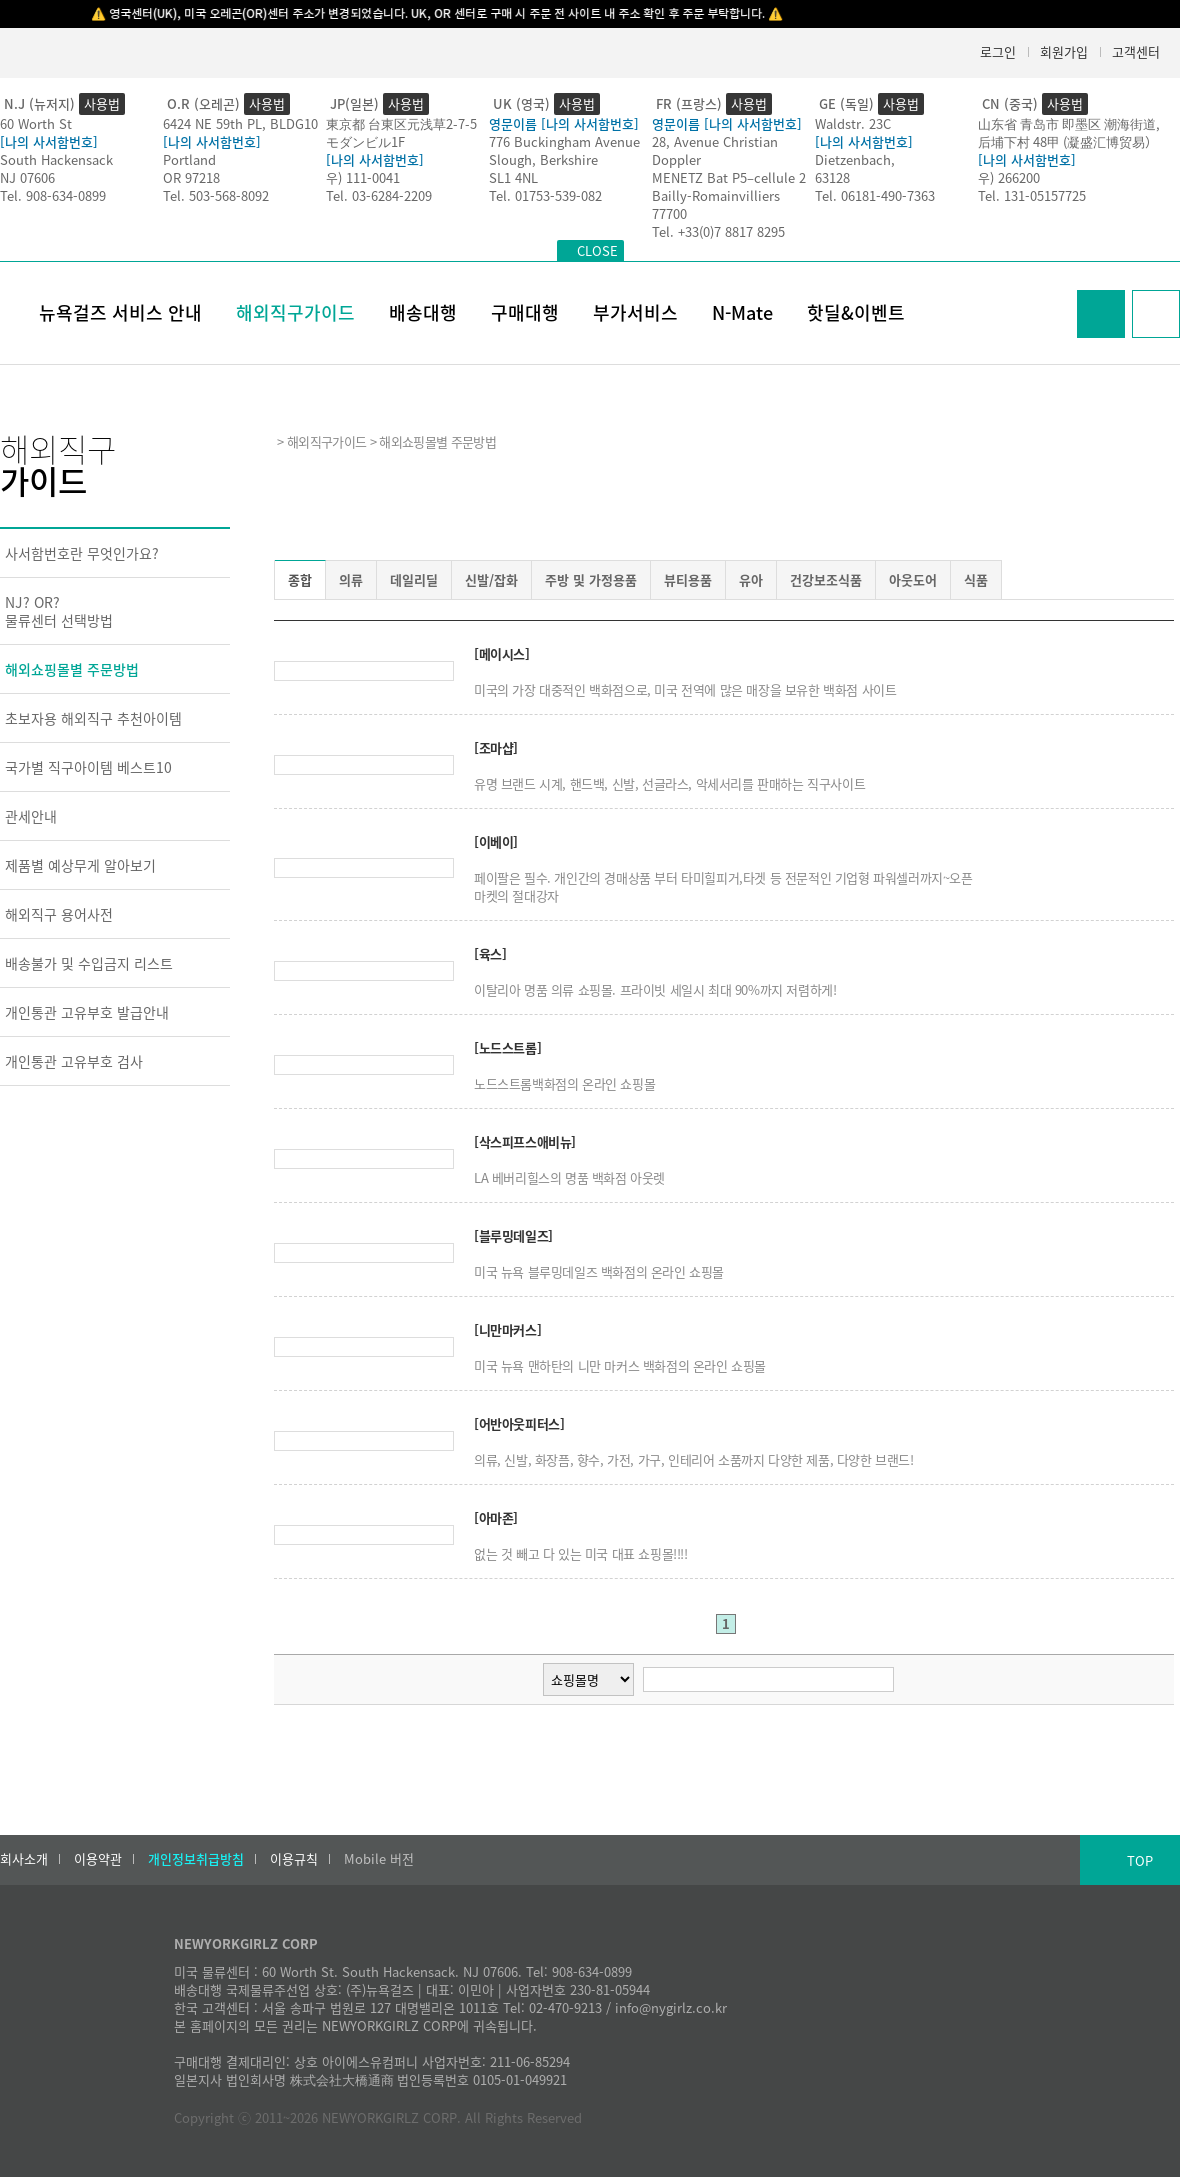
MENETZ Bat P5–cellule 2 (729, 177)
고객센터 (1136, 51)
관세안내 (31, 816)
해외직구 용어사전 (59, 914)
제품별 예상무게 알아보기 (80, 865)
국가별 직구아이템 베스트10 (88, 767)
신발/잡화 (491, 579)
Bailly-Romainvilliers (716, 195)
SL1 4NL (513, 177)
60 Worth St (36, 123)
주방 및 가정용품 (591, 579)
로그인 (998, 51)
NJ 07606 (27, 177)
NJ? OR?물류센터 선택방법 (59, 611)
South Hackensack (56, 159)
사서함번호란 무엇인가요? (82, 553)
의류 (351, 579)
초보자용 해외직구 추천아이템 (93, 718)
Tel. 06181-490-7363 (875, 195)
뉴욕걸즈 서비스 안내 (120, 312)
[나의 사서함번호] (49, 141)
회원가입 (1064, 51)
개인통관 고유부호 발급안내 (87, 1012)
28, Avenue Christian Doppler (715, 150)
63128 (832, 177)
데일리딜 (414, 579)
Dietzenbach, (855, 159)
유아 (751, 579)
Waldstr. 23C (853, 123)
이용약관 (98, 1859)
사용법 (102, 103)
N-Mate (742, 312)
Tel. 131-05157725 (1032, 195)
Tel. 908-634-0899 (53, 195)
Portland (189, 159)
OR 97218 (191, 177)
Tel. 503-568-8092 (216, 195)
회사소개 (24, 1859)
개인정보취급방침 (196, 1859)
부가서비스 (635, 312)
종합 (300, 579)
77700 (669, 213)
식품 (976, 579)
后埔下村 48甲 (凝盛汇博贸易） (1068, 141)
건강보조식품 (826, 579)
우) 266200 (1009, 177)
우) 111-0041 (363, 177)
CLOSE (597, 250)
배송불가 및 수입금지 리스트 (89, 963)
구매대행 (525, 312)
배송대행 (423, 312)
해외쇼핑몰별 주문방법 (72, 669)
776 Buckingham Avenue (564, 141)
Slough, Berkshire (543, 159)
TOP (1140, 1860)
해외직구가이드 (295, 312)
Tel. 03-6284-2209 (379, 195)
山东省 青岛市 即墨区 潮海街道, (1069, 123)
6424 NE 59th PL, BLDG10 (240, 123)
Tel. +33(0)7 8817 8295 (718, 231)
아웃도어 (913, 579)
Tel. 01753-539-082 (545, 195)
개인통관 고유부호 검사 (74, 1061)
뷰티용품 (688, 579)
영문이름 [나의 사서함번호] (564, 123)
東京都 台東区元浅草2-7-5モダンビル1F (401, 132)
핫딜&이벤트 (856, 312)
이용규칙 (294, 1859)
